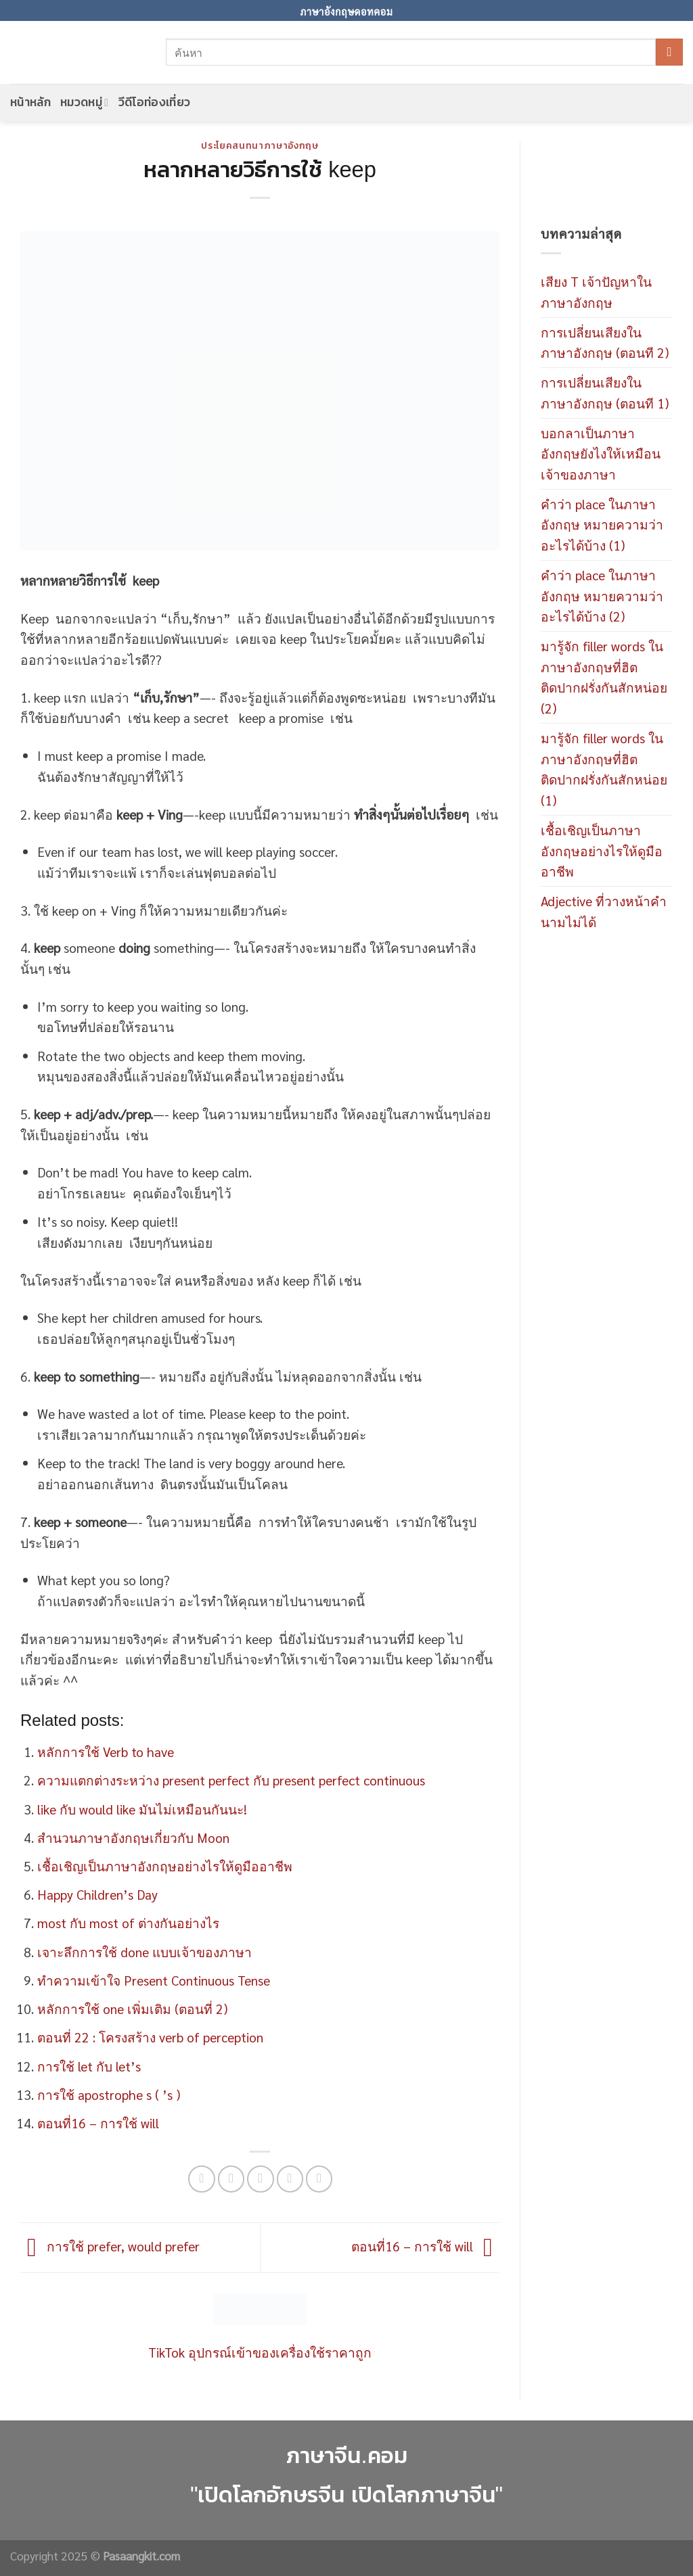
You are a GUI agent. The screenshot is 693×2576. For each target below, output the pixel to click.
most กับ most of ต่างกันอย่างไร (128, 1922)
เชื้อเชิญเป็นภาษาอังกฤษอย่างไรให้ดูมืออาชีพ (164, 1865)
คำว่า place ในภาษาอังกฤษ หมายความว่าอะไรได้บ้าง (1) (602, 524)
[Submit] (669, 52)
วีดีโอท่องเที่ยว (154, 102)
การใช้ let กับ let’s (89, 2065)
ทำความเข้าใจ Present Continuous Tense (153, 1979)
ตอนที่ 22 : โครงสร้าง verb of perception (150, 2036)
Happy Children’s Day (97, 1894)
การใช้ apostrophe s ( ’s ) (108, 2094)
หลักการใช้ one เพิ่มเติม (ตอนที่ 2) (132, 2008)
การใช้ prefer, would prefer (110, 2245)
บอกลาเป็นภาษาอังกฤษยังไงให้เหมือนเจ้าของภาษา (601, 453)
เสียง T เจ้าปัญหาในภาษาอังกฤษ (596, 291)
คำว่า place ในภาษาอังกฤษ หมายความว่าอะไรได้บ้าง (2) (602, 595)
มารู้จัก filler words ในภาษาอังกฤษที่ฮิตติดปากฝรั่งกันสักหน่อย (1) (604, 768)
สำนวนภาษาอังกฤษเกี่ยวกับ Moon (133, 1837)
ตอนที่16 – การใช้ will (98, 2122)
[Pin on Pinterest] (290, 2179)
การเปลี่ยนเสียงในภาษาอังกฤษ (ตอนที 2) (605, 342)
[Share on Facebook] (201, 2179)
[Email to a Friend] (260, 2179)
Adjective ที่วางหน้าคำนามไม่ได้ (604, 911)
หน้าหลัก (30, 102)
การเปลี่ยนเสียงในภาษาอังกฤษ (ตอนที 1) (605, 392)
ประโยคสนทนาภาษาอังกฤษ (259, 146)
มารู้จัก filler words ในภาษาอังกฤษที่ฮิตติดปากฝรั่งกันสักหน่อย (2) (604, 676)
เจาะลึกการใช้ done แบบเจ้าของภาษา (144, 1951)
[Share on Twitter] (231, 2179)
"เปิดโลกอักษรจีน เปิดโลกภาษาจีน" (346, 2494)
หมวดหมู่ (84, 102)
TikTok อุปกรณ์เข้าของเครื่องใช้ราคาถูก (260, 2351)
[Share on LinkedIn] (319, 2179)
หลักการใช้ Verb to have (105, 1751)
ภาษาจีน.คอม (346, 2455)
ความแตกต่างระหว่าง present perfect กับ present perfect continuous (231, 1779)
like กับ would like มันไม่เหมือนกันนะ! (142, 1808)
